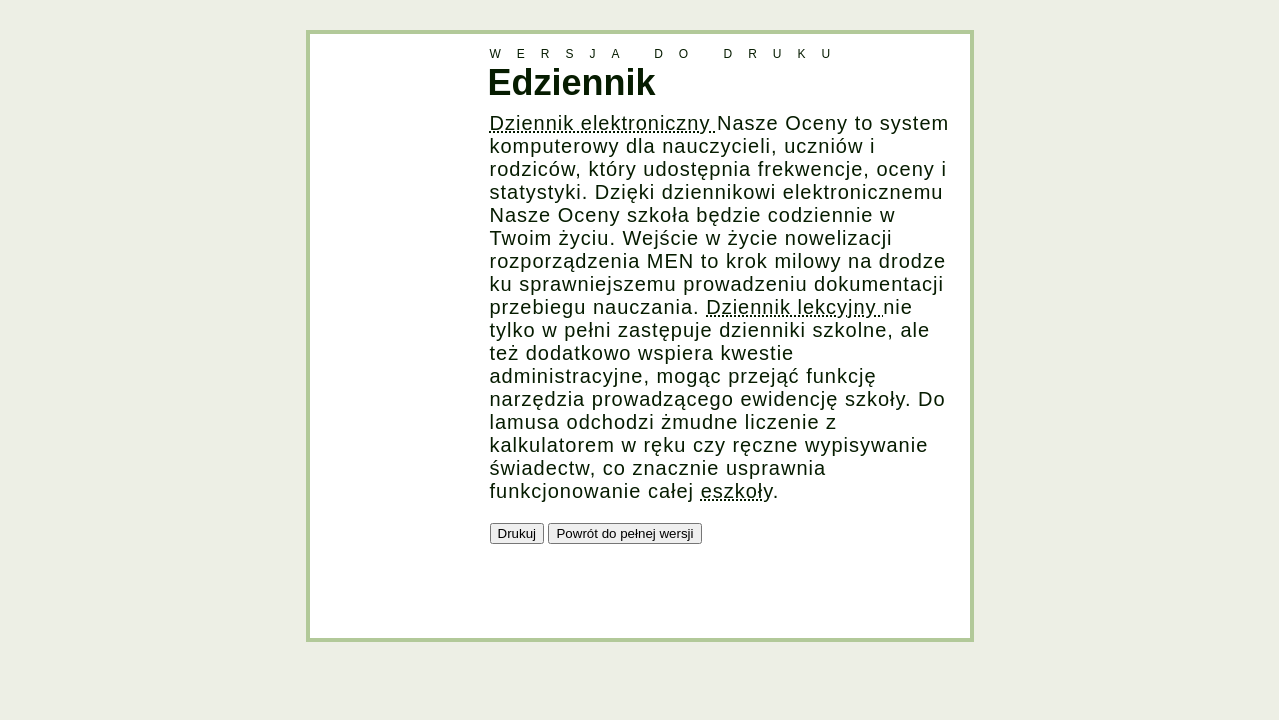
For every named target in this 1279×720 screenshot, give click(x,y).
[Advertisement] (390, 334)
